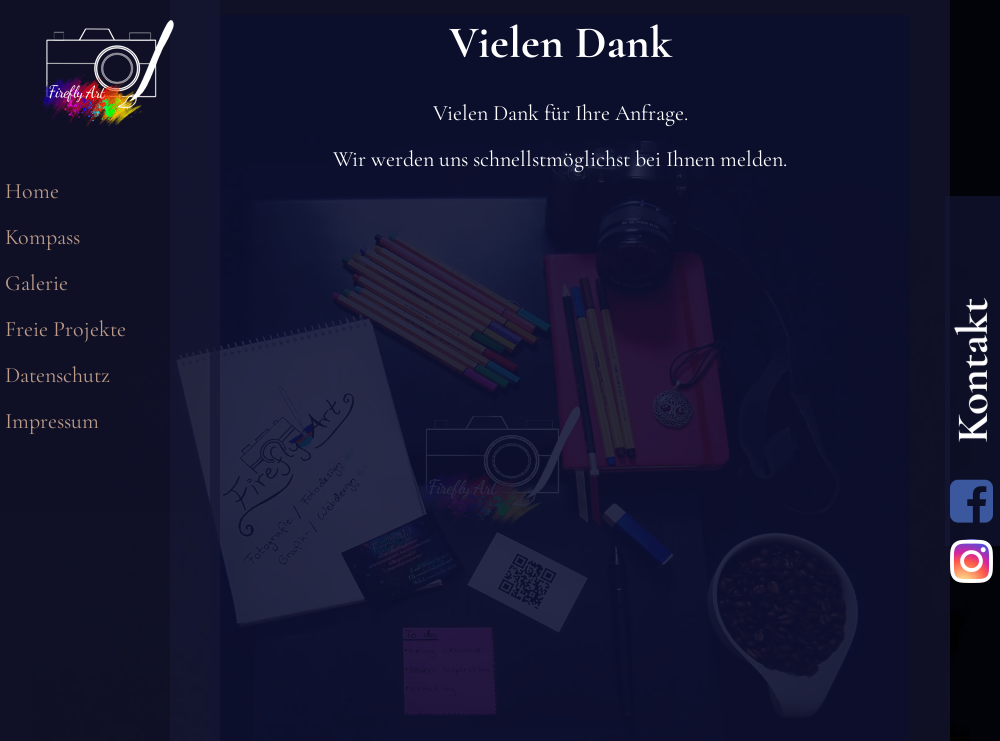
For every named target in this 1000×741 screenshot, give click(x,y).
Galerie (36, 283)
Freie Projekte (65, 329)
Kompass (42, 237)
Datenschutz (57, 375)
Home (32, 191)
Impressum (52, 421)
